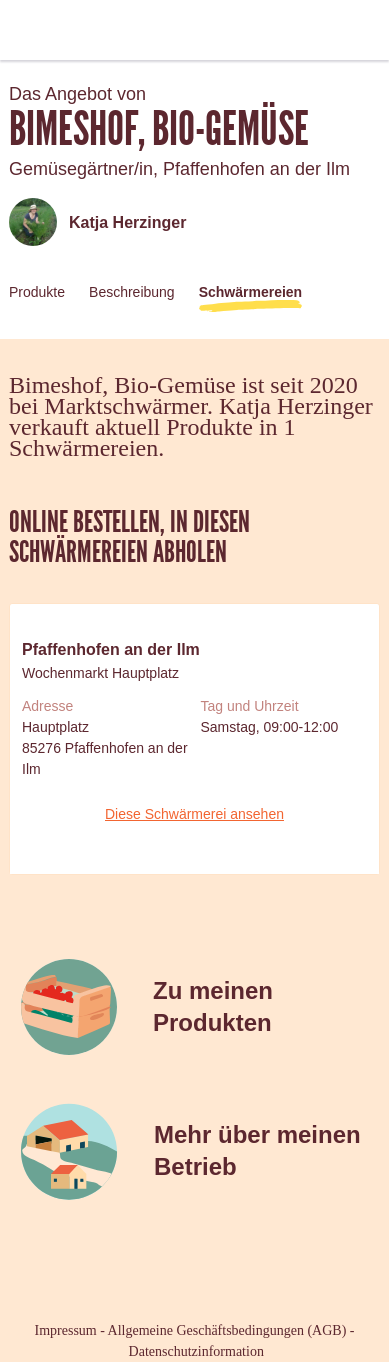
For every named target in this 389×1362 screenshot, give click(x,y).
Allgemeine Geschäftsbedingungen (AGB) (227, 1330)
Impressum (66, 1330)
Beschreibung (132, 292)
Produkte (37, 292)
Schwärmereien (251, 292)
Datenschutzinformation (196, 1351)
